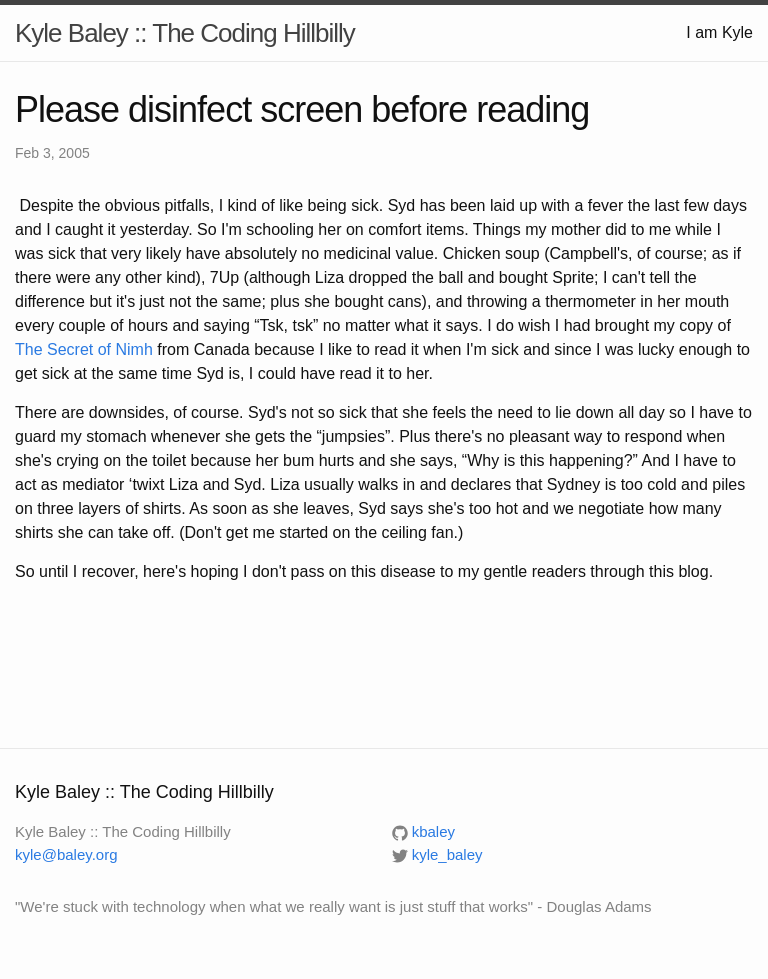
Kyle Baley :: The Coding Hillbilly (185, 33)
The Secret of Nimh (84, 349)
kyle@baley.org (66, 854)
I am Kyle (719, 32)
